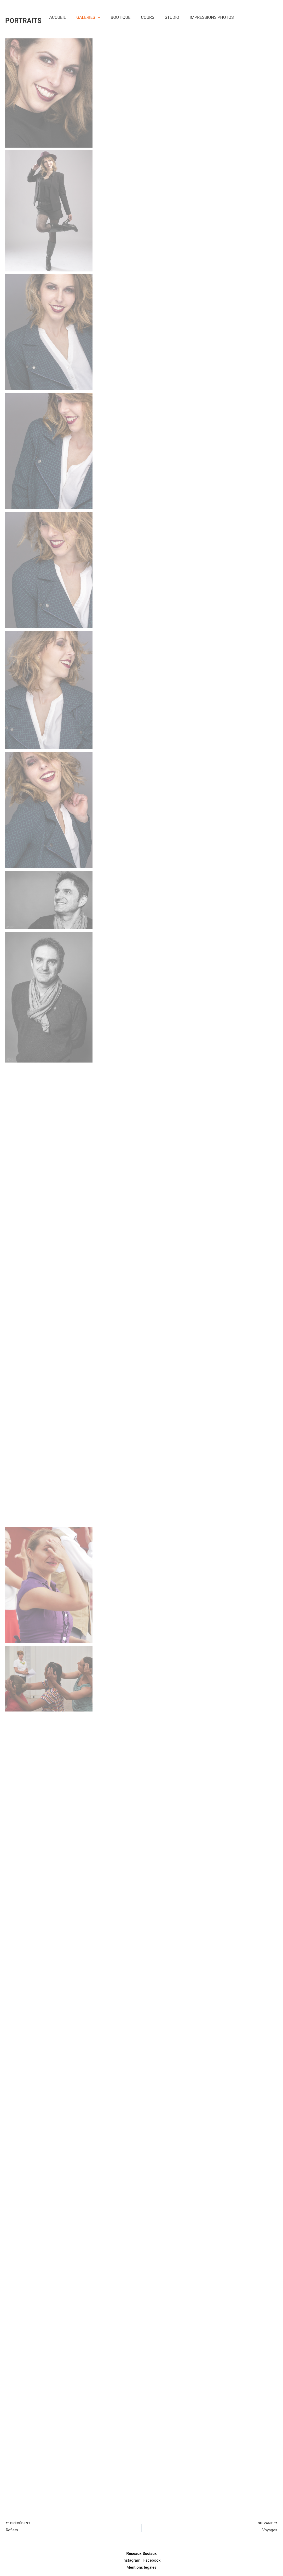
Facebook (152, 2560)
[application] (97, 20)
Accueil (57, 20)
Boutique (121, 20)
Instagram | (132, 2560)
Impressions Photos (212, 20)
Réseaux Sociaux (141, 2553)
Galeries (88, 20)
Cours (147, 20)
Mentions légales (141, 2567)
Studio (172, 20)
